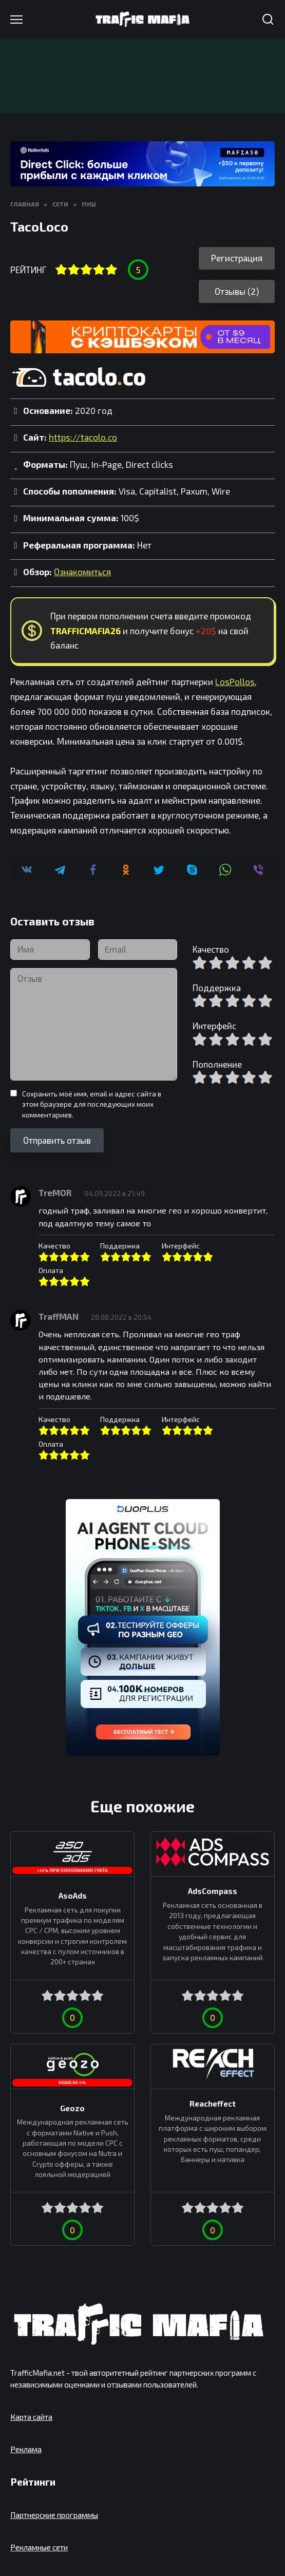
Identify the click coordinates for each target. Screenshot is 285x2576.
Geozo (72, 2107)
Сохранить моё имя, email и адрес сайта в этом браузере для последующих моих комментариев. (91, 1104)
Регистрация (236, 258)
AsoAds (73, 1895)
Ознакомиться (82, 571)
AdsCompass (212, 1891)
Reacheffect (212, 2103)
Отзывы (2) (237, 291)
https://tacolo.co (83, 437)
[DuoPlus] (143, 1627)
